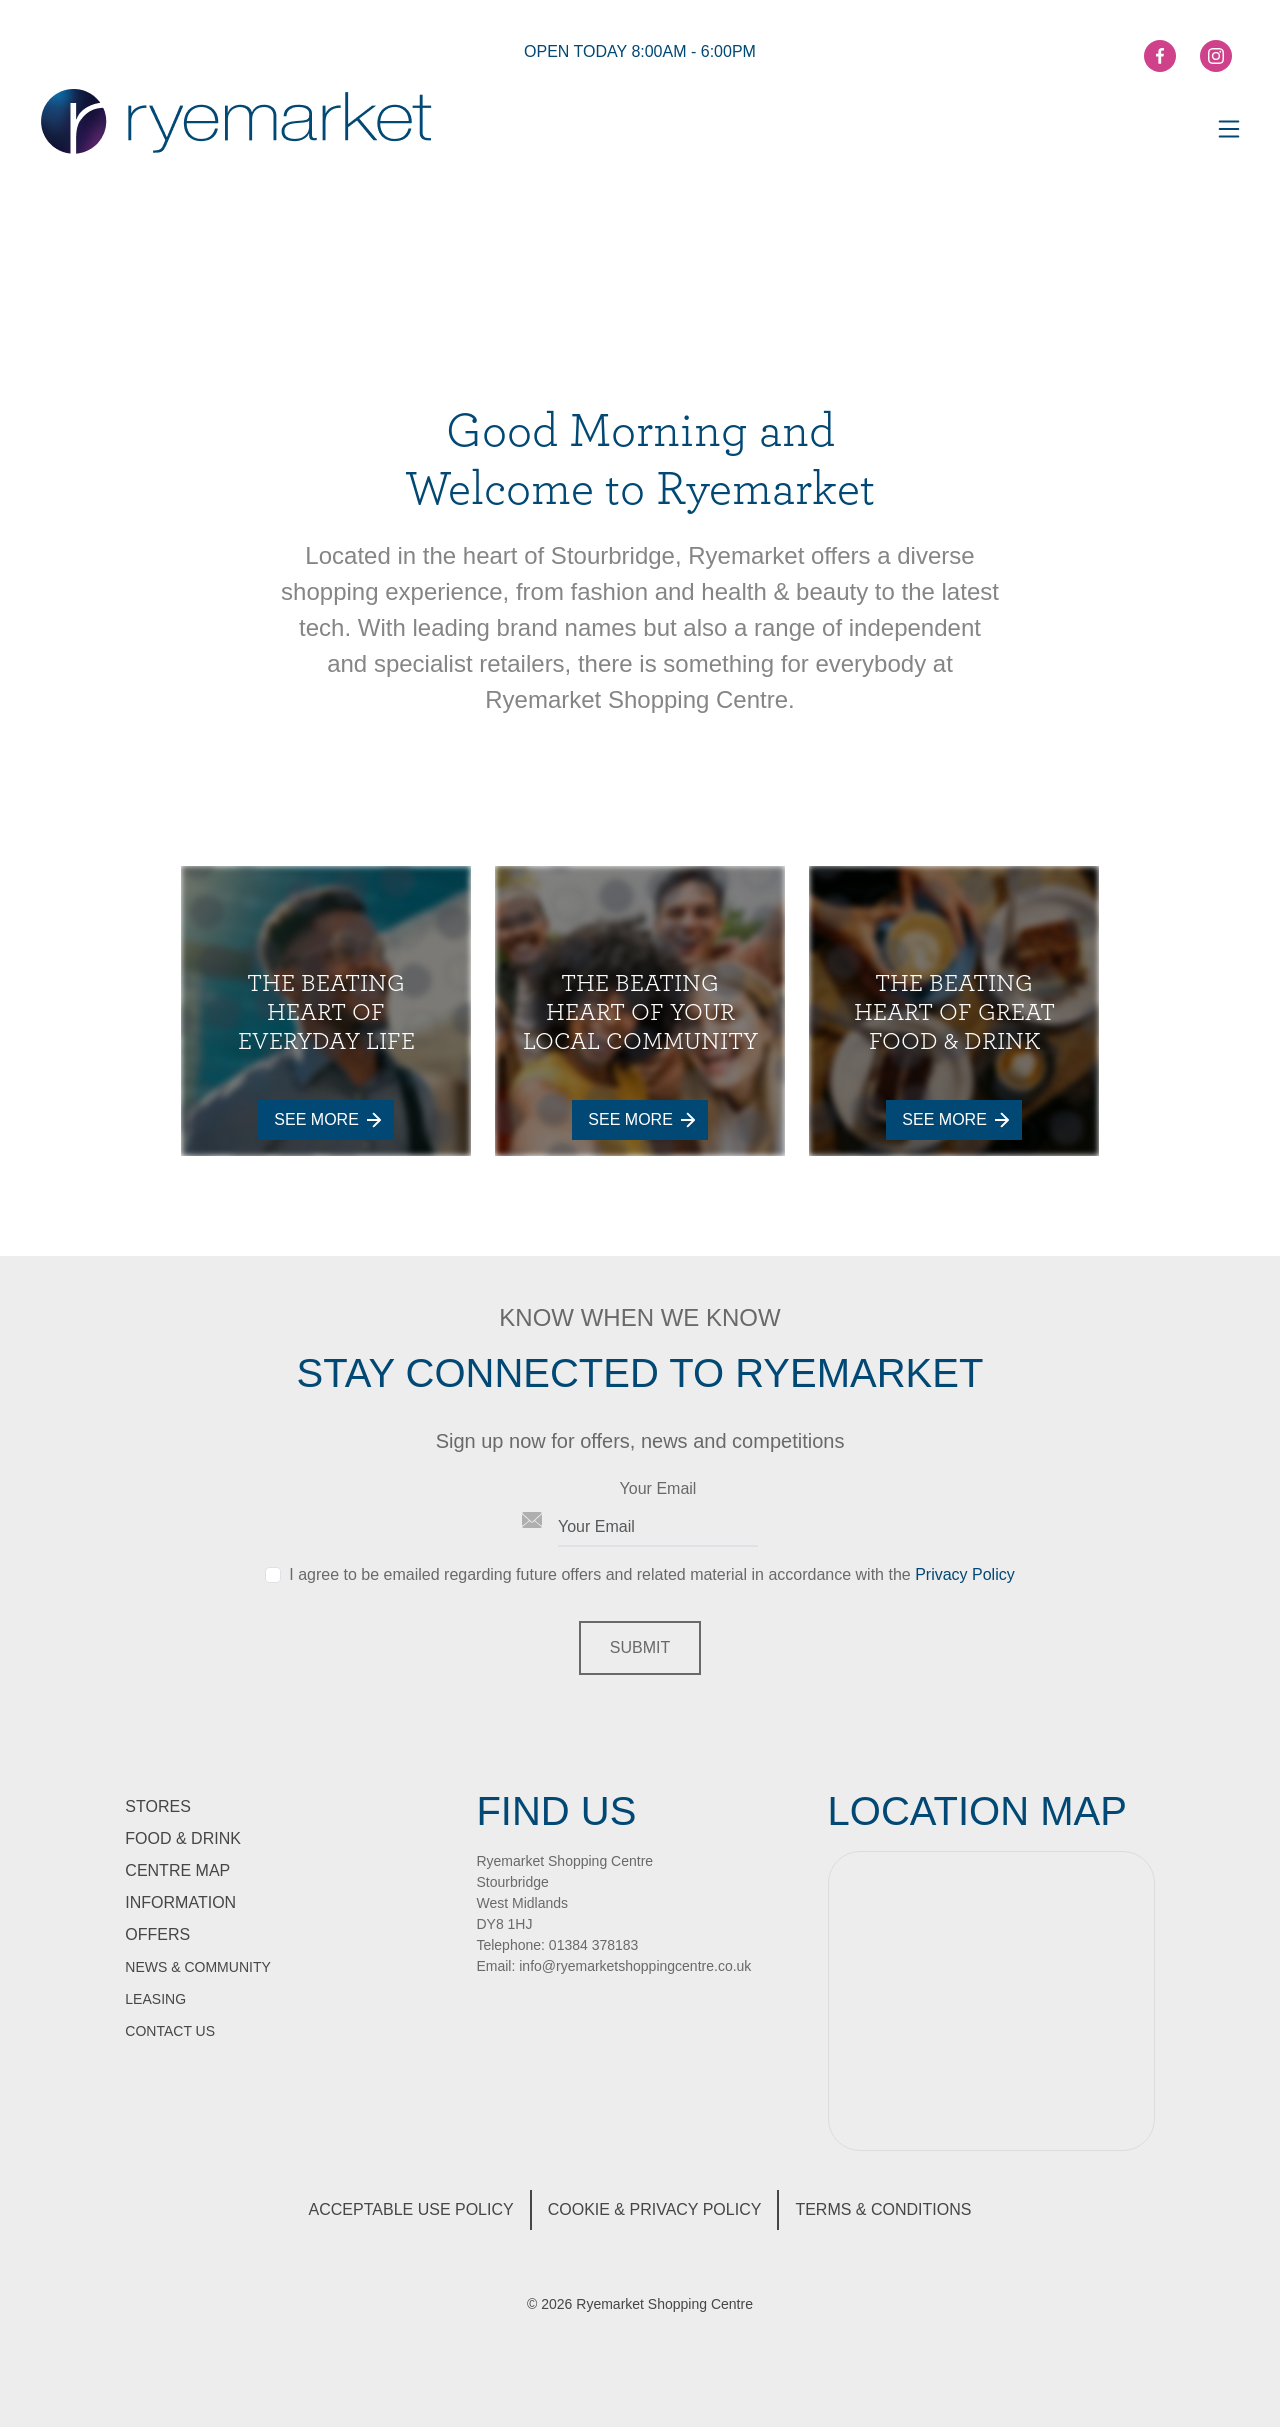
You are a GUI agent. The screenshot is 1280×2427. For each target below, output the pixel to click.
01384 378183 (594, 1945)
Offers (157, 1934)
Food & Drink (183, 1838)
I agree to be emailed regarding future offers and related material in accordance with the (651, 1574)
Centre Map (177, 1870)
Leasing (155, 1999)
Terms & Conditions (883, 2209)
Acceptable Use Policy (411, 2209)
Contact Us (170, 2031)
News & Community (197, 1967)
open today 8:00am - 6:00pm (640, 51)
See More (327, 1119)
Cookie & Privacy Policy (655, 2209)
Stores (158, 1806)
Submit (640, 1647)
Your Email (658, 1488)
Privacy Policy (965, 1574)
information (180, 1902)
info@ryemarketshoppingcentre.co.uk (635, 1966)
